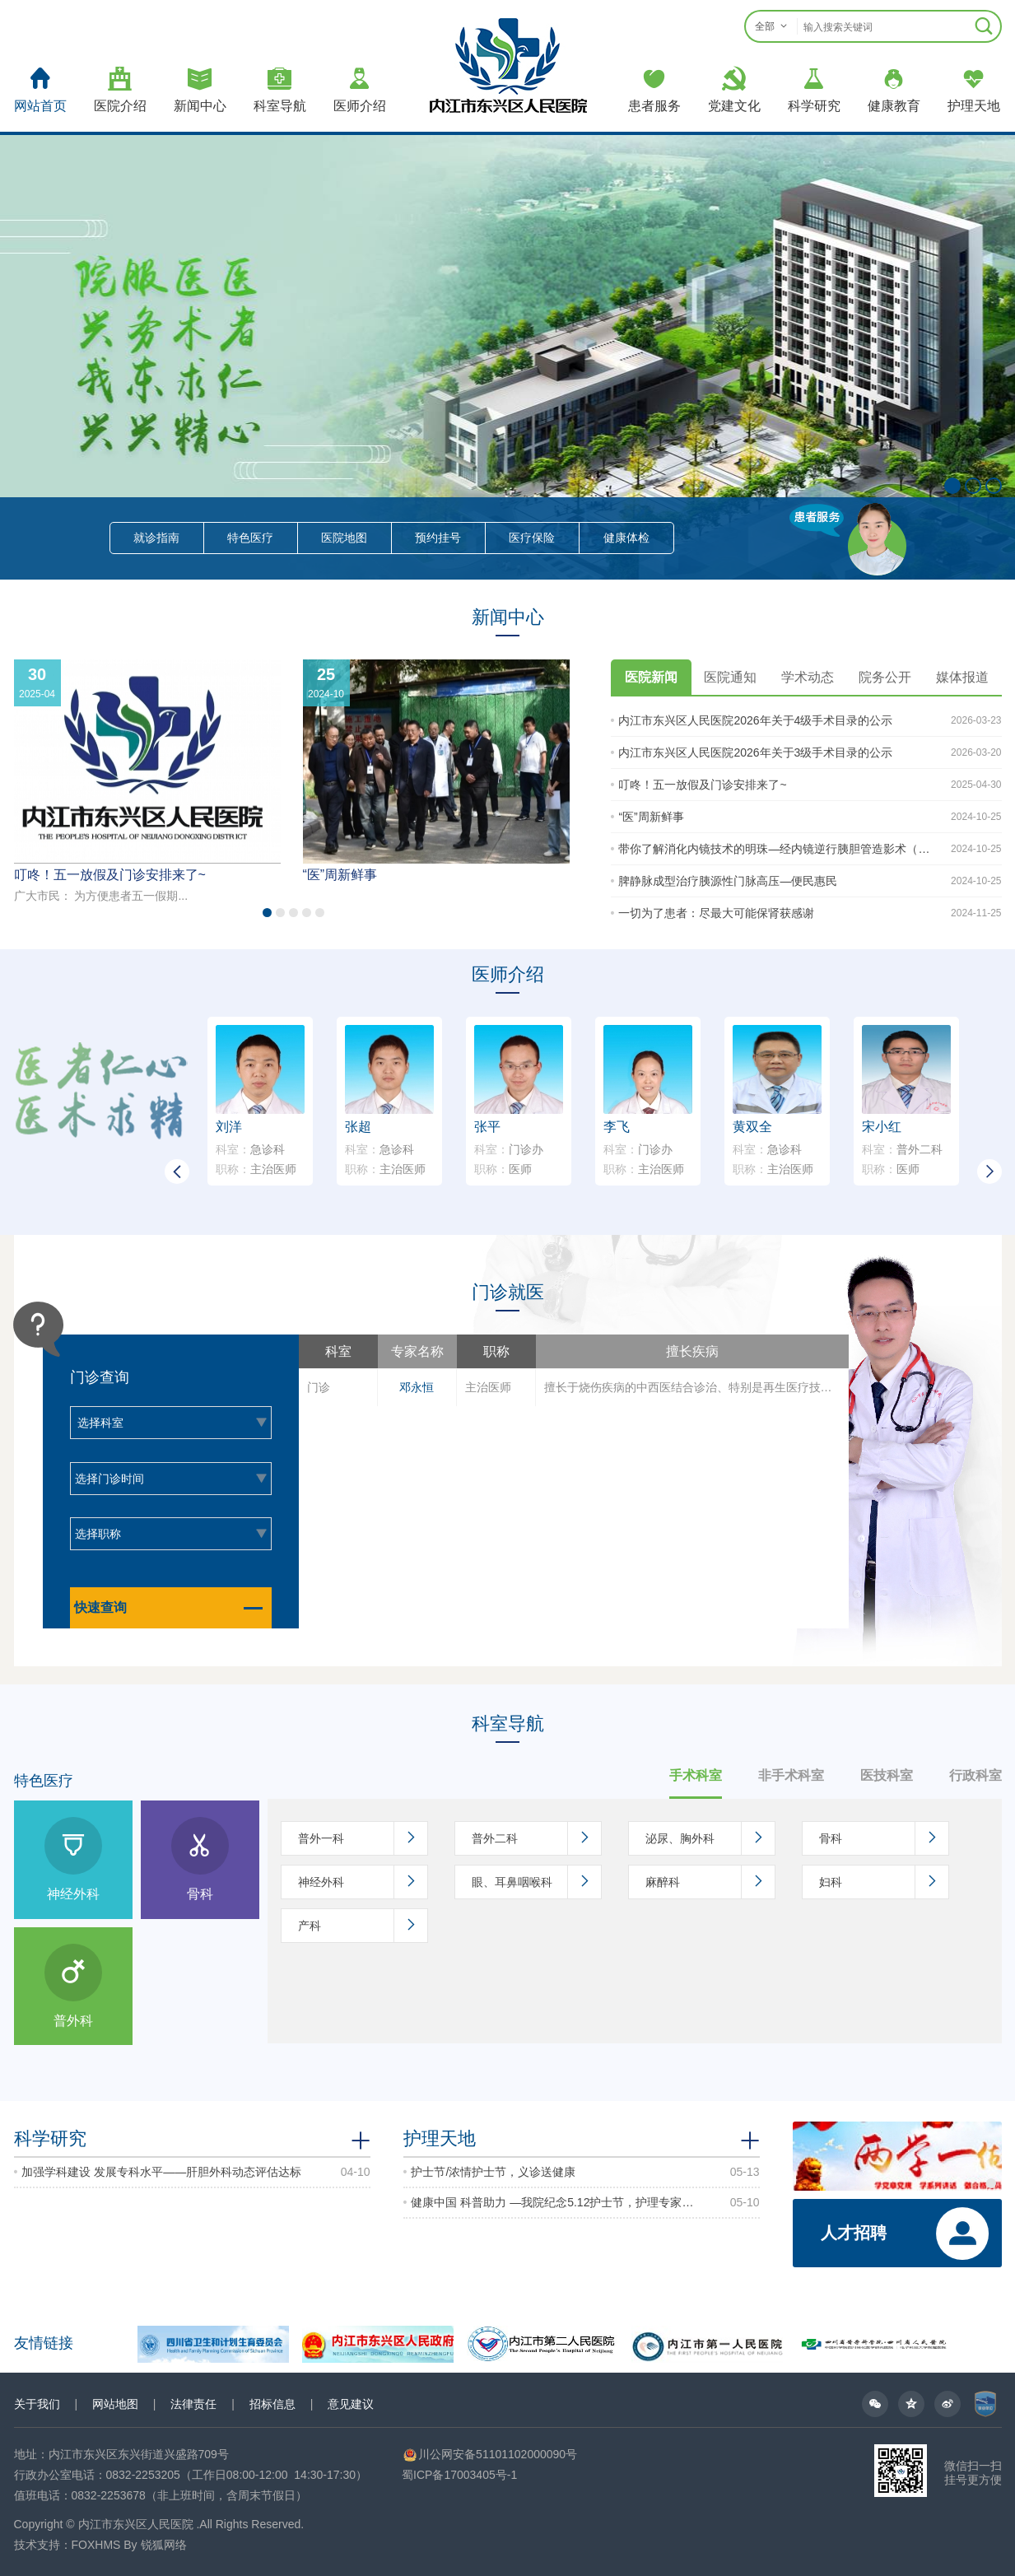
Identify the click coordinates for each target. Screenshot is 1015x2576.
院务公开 (885, 677)
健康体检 (626, 537)
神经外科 (362, 1882)
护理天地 (439, 2138)
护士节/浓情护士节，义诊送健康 (493, 2171)
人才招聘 (854, 2233)
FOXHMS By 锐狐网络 (129, 2544)
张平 (487, 1127)
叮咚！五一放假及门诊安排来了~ (110, 875)
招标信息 (272, 2404)
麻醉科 (710, 1882)
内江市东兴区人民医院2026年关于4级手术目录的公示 (755, 720)
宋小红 (881, 1127)
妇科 (883, 1882)
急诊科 (250, 1149)
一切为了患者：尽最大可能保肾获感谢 (716, 913)
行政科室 (975, 1775)
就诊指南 (156, 537)
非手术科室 (791, 1775)
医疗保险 (532, 537)
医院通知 (730, 677)
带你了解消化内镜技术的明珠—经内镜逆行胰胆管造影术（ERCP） (774, 848)
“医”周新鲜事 (340, 875)
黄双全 (752, 1127)
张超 (358, 1127)
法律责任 (193, 2404)
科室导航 (508, 1723)
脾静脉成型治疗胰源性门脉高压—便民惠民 (727, 880)
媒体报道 (962, 677)
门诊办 (508, 1149)
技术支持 (37, 2544)
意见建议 (351, 2404)
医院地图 (344, 537)
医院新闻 (651, 677)
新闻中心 (508, 617)
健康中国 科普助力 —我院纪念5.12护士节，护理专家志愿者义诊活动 (553, 2202)
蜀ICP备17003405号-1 (459, 2474)
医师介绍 (508, 974)
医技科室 (886, 1775)
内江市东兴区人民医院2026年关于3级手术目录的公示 (755, 752)
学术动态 (807, 677)
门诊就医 (508, 1292)
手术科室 (695, 1775)
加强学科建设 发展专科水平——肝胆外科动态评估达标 (161, 2171)
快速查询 (173, 1607)
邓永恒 (416, 1387)
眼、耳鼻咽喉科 (536, 1882)
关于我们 (37, 2404)
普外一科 (362, 1838)
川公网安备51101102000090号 (489, 2454)
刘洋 (229, 1127)
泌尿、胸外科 (710, 1838)
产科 (362, 1925)
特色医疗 (250, 537)
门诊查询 (99, 1377)
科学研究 (50, 2138)
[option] (574, 1386)
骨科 (883, 1838)
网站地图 (115, 2404)
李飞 (616, 1127)
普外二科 (902, 1149)
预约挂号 (438, 537)
